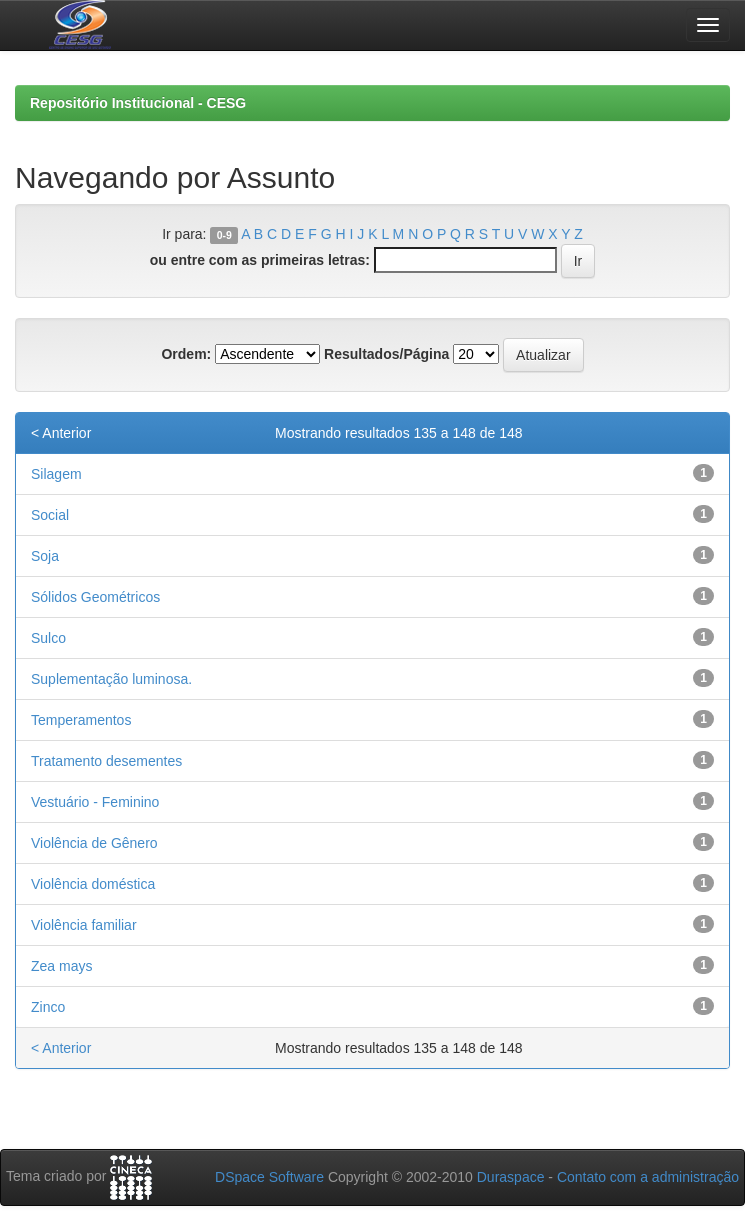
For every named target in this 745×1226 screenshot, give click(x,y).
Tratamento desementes (106, 761)
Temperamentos (81, 720)
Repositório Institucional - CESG (138, 103)
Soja (45, 556)
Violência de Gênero (94, 843)
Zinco (48, 1007)
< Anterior (61, 433)
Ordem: (186, 354)
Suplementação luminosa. (111, 679)
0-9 (224, 235)
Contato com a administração (648, 1177)
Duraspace (511, 1177)
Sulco (48, 638)
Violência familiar (84, 925)
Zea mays (61, 966)
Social (50, 515)
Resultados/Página (386, 354)
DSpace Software (269, 1177)
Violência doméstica (93, 884)
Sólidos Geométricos (95, 597)
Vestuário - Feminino (95, 802)
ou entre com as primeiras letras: (260, 260)
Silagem (56, 474)
